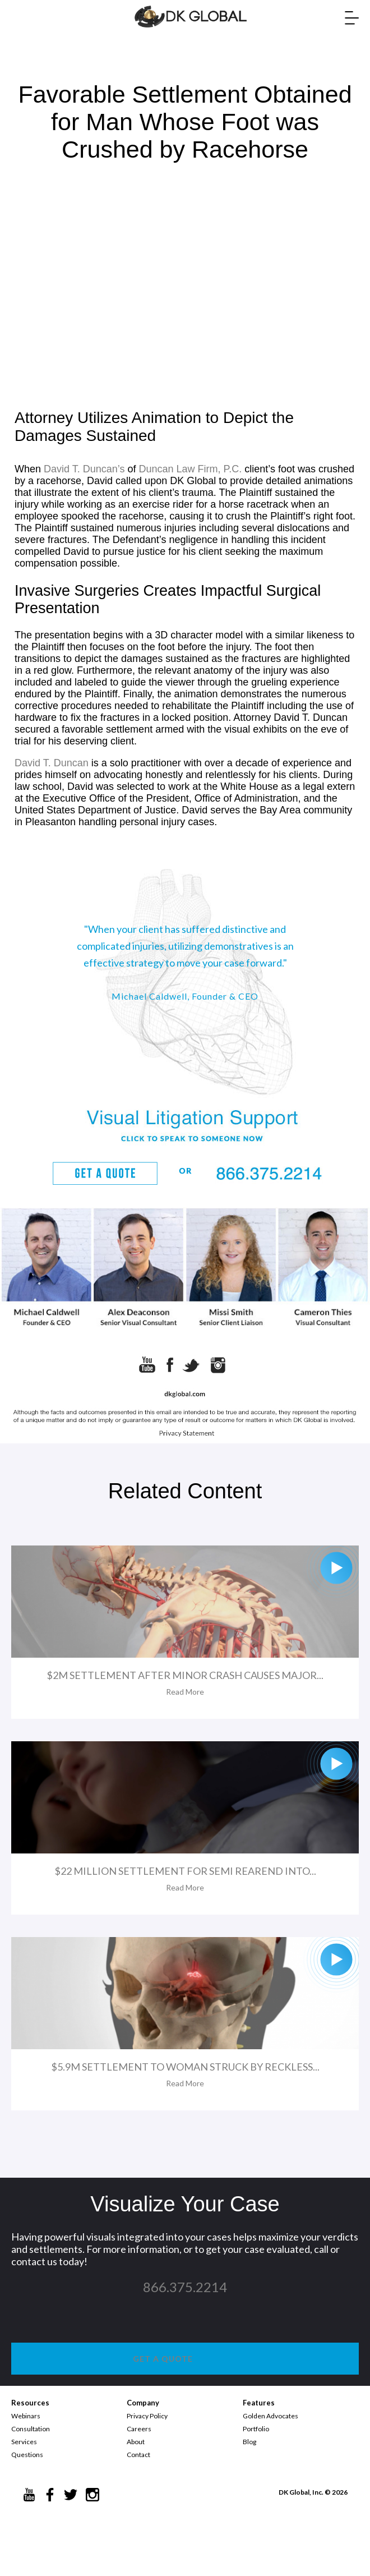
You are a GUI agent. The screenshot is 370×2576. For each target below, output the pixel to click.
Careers (139, 2429)
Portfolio (256, 2429)
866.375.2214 (185, 2287)
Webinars (25, 2416)
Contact (138, 2454)
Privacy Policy (147, 2416)
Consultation (30, 2429)
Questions (27, 2454)
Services (24, 2441)
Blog (249, 2441)
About (136, 2441)
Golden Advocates (270, 2416)
